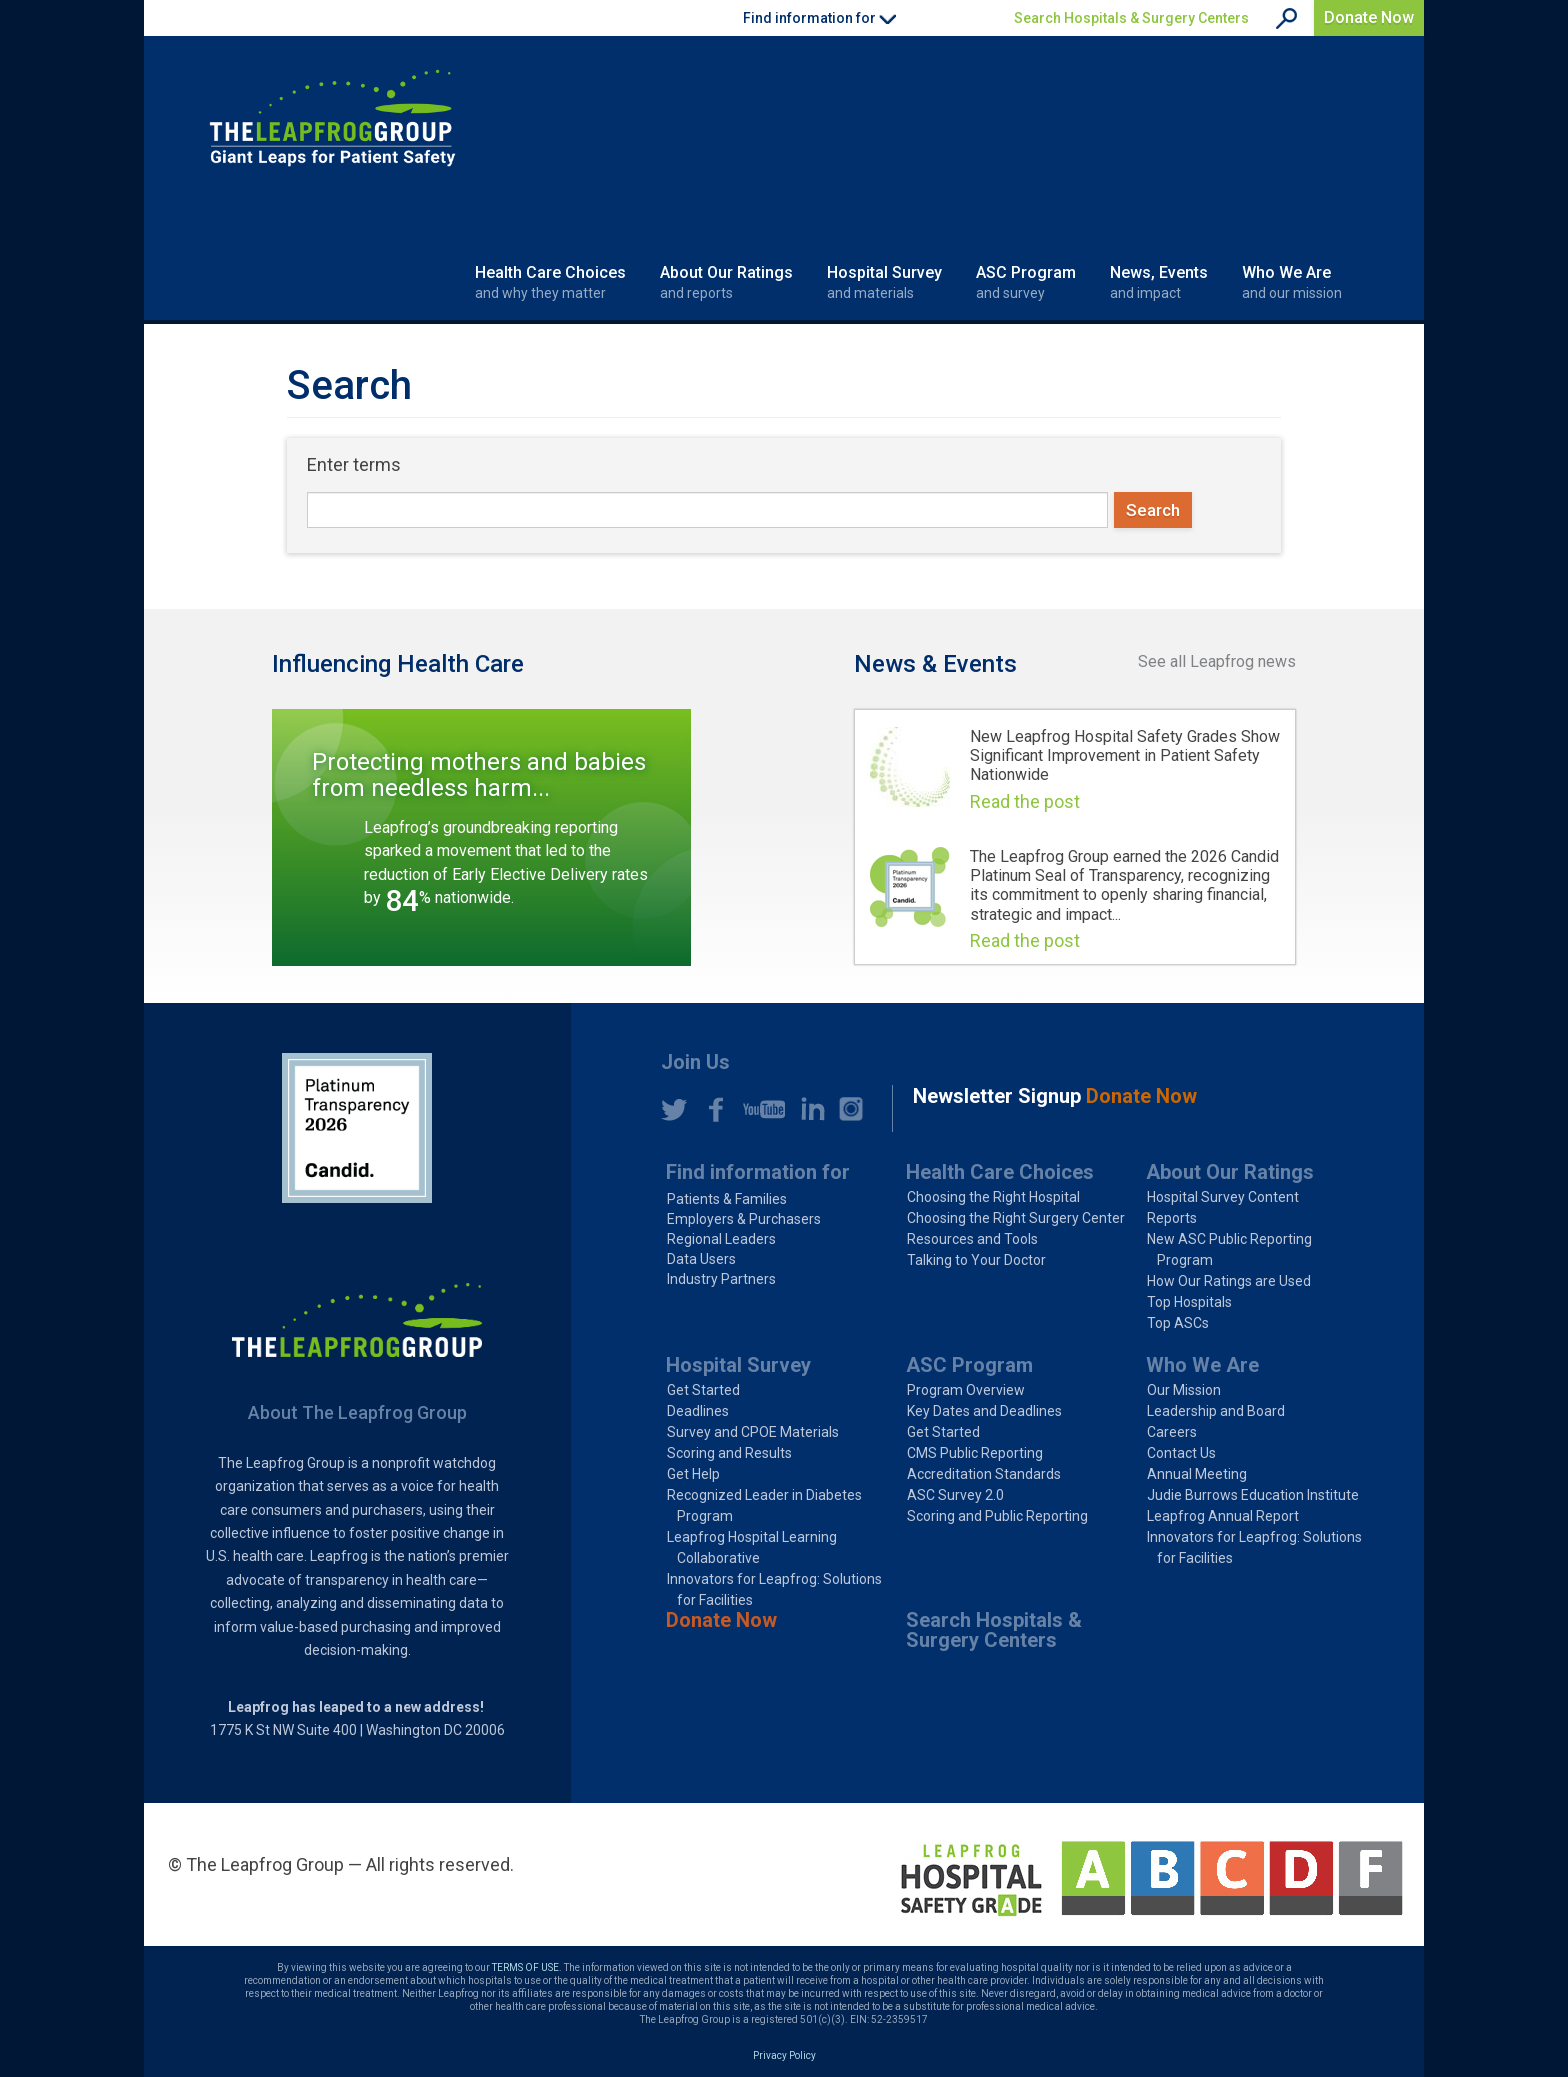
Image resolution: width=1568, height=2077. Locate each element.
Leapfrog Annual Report (1223, 1516)
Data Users (701, 1259)
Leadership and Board (1216, 1411)
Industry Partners (721, 1279)
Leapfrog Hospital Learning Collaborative (752, 1547)
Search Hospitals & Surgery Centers (1131, 18)
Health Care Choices (550, 283)
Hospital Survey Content (1223, 1197)
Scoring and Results (729, 1453)
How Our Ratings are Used (1229, 1281)
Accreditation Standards (984, 1474)
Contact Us (1181, 1453)
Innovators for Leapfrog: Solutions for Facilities (774, 1589)
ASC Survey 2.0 (955, 1495)
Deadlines (698, 1411)
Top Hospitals (1189, 1302)
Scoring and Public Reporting (997, 1516)
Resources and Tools (972, 1239)
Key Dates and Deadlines (984, 1411)
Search (1153, 510)
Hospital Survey (884, 283)
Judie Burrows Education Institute (1253, 1495)
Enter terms (354, 464)
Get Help (693, 1474)
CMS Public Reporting (975, 1453)
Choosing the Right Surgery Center (1016, 1218)
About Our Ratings (726, 283)
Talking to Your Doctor (976, 1260)
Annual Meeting (1197, 1474)
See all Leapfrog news (1217, 661)
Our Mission (1184, 1390)
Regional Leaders (721, 1239)
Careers (1172, 1432)
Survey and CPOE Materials (753, 1432)
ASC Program (1026, 283)
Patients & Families (727, 1199)
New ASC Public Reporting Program (1229, 1249)
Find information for (758, 1172)
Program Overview (966, 1390)
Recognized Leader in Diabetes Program (764, 1505)
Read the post (1025, 801)
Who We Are (1292, 283)
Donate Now (1369, 17)
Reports (1172, 1218)
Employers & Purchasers (744, 1219)
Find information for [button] (819, 18)
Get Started (703, 1390)
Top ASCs (1178, 1323)
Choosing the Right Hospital (993, 1197)
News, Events (1159, 283)
